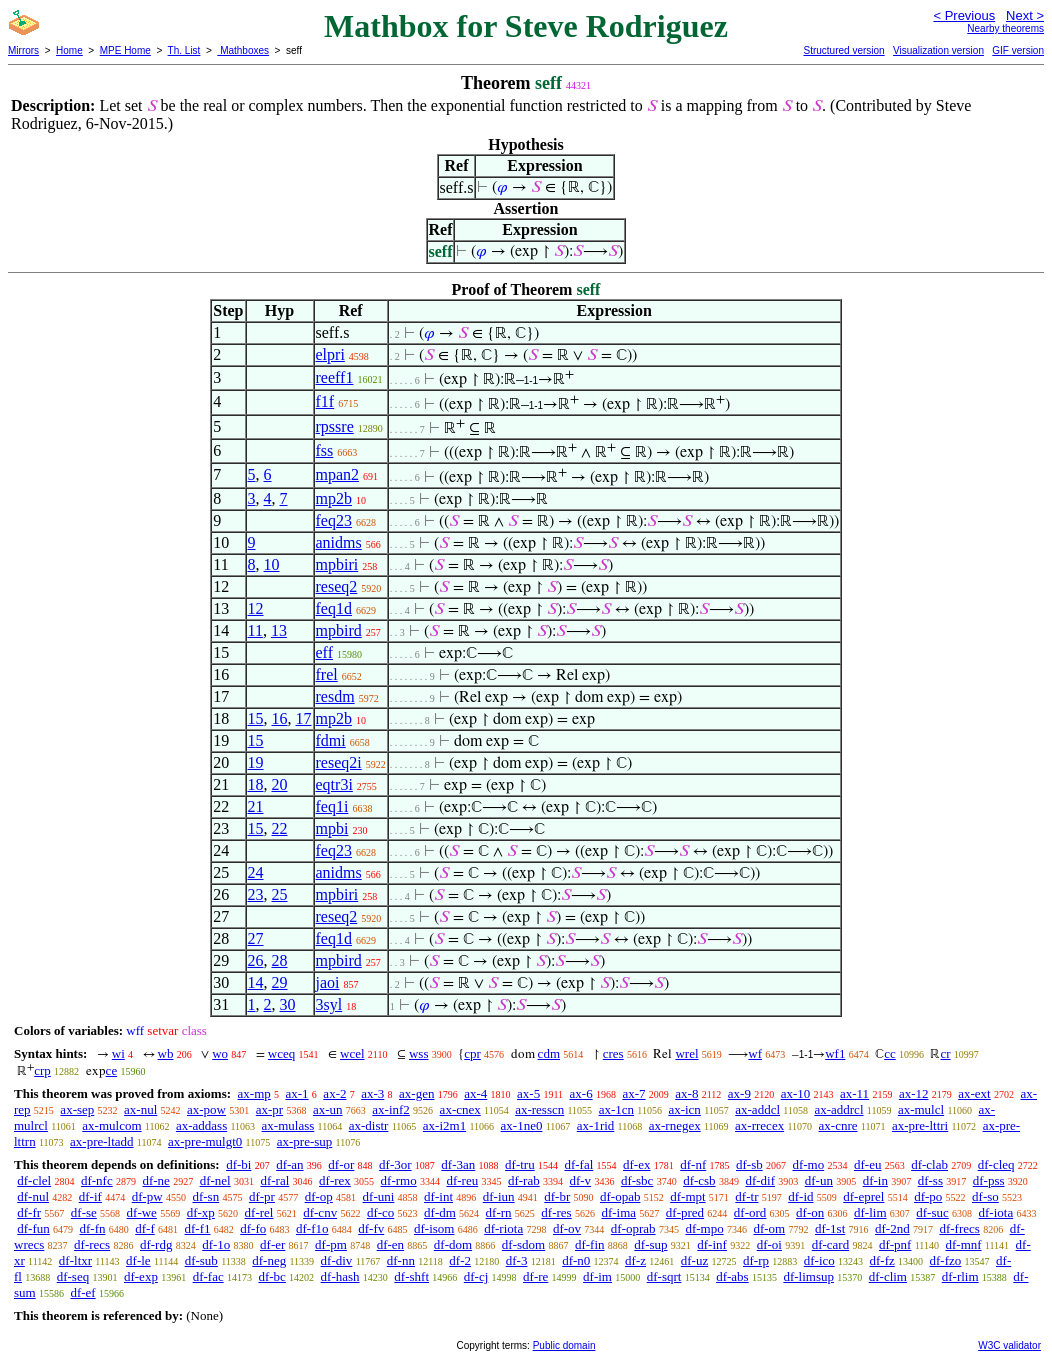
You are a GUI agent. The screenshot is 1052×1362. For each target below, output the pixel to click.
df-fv (371, 1228)
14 (256, 982)
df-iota (996, 1212)
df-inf (712, 1244)
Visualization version (938, 50)
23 (256, 894)
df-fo (253, 1228)
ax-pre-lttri (920, 1125)
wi (118, 1053)
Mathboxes (243, 50)
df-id (800, 1196)
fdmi (331, 740)
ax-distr (369, 1125)
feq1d (334, 608)
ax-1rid (596, 1125)
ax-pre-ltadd (102, 1141)
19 (256, 762)
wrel (686, 1053)
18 (256, 784)
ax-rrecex (759, 1125)
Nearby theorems (1005, 28)
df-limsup (808, 1276)
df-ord (750, 1212)
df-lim (870, 1212)
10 (272, 564)
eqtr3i (334, 784)
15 (256, 718)
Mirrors (23, 50)
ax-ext (974, 1093)
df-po (928, 1196)
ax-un (328, 1109)
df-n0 (576, 1260)
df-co (380, 1212)
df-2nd (892, 1228)
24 (256, 872)
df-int (438, 1196)
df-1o (216, 1244)
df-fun (33, 1228)
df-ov (567, 1228)
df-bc (271, 1276)
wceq (281, 1053)
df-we (142, 1212)
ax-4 (475, 1093)
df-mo (808, 1164)
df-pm (331, 1244)
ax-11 (854, 1093)
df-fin (590, 1244)
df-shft (411, 1276)
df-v (580, 1180)
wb (166, 1053)
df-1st (830, 1228)
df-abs (732, 1276)
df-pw (147, 1196)
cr (945, 1053)
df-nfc (97, 1180)
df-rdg (156, 1244)
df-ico (819, 1260)
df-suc (932, 1212)
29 (280, 982)
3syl (329, 1004)
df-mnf (963, 1244)
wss (419, 1053)
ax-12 (914, 1093)
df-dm (440, 1212)
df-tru (520, 1164)
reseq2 (337, 586)
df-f (145, 1228)
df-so (985, 1196)
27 (256, 938)
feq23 (334, 520)
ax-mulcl (921, 1109)
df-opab (620, 1196)
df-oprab (633, 1228)
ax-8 (686, 1093)
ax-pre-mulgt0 (205, 1141)
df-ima (618, 1212)
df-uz (694, 1260)
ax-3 (372, 1093)
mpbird (339, 630)
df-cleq (996, 1164)
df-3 (517, 1260)
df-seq (73, 1276)
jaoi (328, 982)
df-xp (201, 1212)
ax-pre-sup (305, 1141)
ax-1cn (616, 1109)
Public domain (564, 1345)
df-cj (476, 1276)
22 (280, 828)
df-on (810, 1212)
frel (327, 674)
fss (325, 450)
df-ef (82, 1292)
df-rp (756, 1260)
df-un (819, 1180)
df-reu (462, 1180)
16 (280, 718)
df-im (597, 1276)
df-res (556, 1212)
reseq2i (339, 762)
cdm (549, 1053)
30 (288, 1004)
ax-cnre (838, 1125)
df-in (875, 1180)
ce (112, 1070)
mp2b (334, 498)
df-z (635, 1260)
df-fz (882, 1260)
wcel (352, 1053)
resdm (335, 696)
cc (890, 1053)
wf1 (835, 1053)
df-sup (650, 1244)
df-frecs (959, 1228)
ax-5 (528, 1093)
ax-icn (684, 1109)
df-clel (34, 1180)
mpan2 (338, 474)
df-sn (205, 1196)
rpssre (335, 426)
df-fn (93, 1228)
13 (279, 630)
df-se (84, 1212)
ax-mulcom (111, 1125)
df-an (289, 1164)
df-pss (989, 1180)
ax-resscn (539, 1109)
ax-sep (77, 1109)
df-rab (524, 1180)
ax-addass (201, 1125)
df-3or (395, 1164)
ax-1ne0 (522, 1125)
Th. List (184, 50)
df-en (390, 1244)
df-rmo (399, 1180)
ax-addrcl (838, 1109)
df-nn (401, 1260)
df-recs (92, 1244)
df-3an (458, 1164)
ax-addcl (757, 1109)
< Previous (964, 15)
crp (42, 1070)
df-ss (930, 1180)
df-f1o (312, 1228)
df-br (557, 1196)
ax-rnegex (675, 1125)
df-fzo (946, 1260)
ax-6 (581, 1093)
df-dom (453, 1244)
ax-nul (140, 1109)
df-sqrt (664, 1276)
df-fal (578, 1164)
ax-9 (739, 1093)
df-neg (269, 1260)
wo (220, 1053)
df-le (138, 1260)
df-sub (201, 1260)
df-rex (335, 1180)
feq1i (332, 806)
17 (304, 718)
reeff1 (335, 377)
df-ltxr (75, 1260)
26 (256, 960)
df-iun (499, 1196)
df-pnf (895, 1244)
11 (255, 630)
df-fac (208, 1276)
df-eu (867, 1164)
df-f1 (198, 1228)
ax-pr (269, 1109)
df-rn (499, 1212)
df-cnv (320, 1212)
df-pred (685, 1212)
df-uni (379, 1196)
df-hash (340, 1276)
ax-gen (416, 1093)
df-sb (749, 1164)
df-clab (929, 1164)
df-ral (274, 1180)
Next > (1025, 15)
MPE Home (125, 50)
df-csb (699, 1180)
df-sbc (637, 1180)
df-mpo (704, 1228)
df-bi (238, 1164)
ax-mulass (288, 1125)
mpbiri (337, 564)
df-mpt (687, 1196)
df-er (272, 1244)
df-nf (693, 1164)
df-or (341, 1164)
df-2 (460, 1260)
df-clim (888, 1276)
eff (324, 652)
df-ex (636, 1164)
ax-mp (254, 1093)
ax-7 (633, 1093)
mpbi (332, 828)
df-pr (262, 1196)
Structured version (843, 50)
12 (256, 608)
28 (280, 960)
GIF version (1018, 50)
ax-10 (796, 1093)
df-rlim (960, 1276)
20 (280, 784)
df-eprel (863, 1196)
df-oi (769, 1244)
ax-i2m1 (444, 1125)
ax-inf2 (391, 1109)
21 (256, 806)
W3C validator (1009, 1345)
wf (755, 1053)
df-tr (746, 1196)
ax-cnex (460, 1109)
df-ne (155, 1180)
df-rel (259, 1212)
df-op (319, 1196)
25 (280, 894)
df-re (535, 1276)
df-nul (33, 1196)
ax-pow (206, 1109)
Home (69, 50)
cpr (472, 1053)
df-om (769, 1228)
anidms (339, 542)
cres (613, 1053)
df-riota (503, 1228)
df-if (90, 1196)
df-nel (215, 1180)
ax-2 (334, 1093)
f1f (325, 401)
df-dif (760, 1180)
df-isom (434, 1228)
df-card (831, 1244)
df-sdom (523, 1244)
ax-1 (297, 1093)
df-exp (141, 1276)
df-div (337, 1260)
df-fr (29, 1212)
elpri (330, 354)
